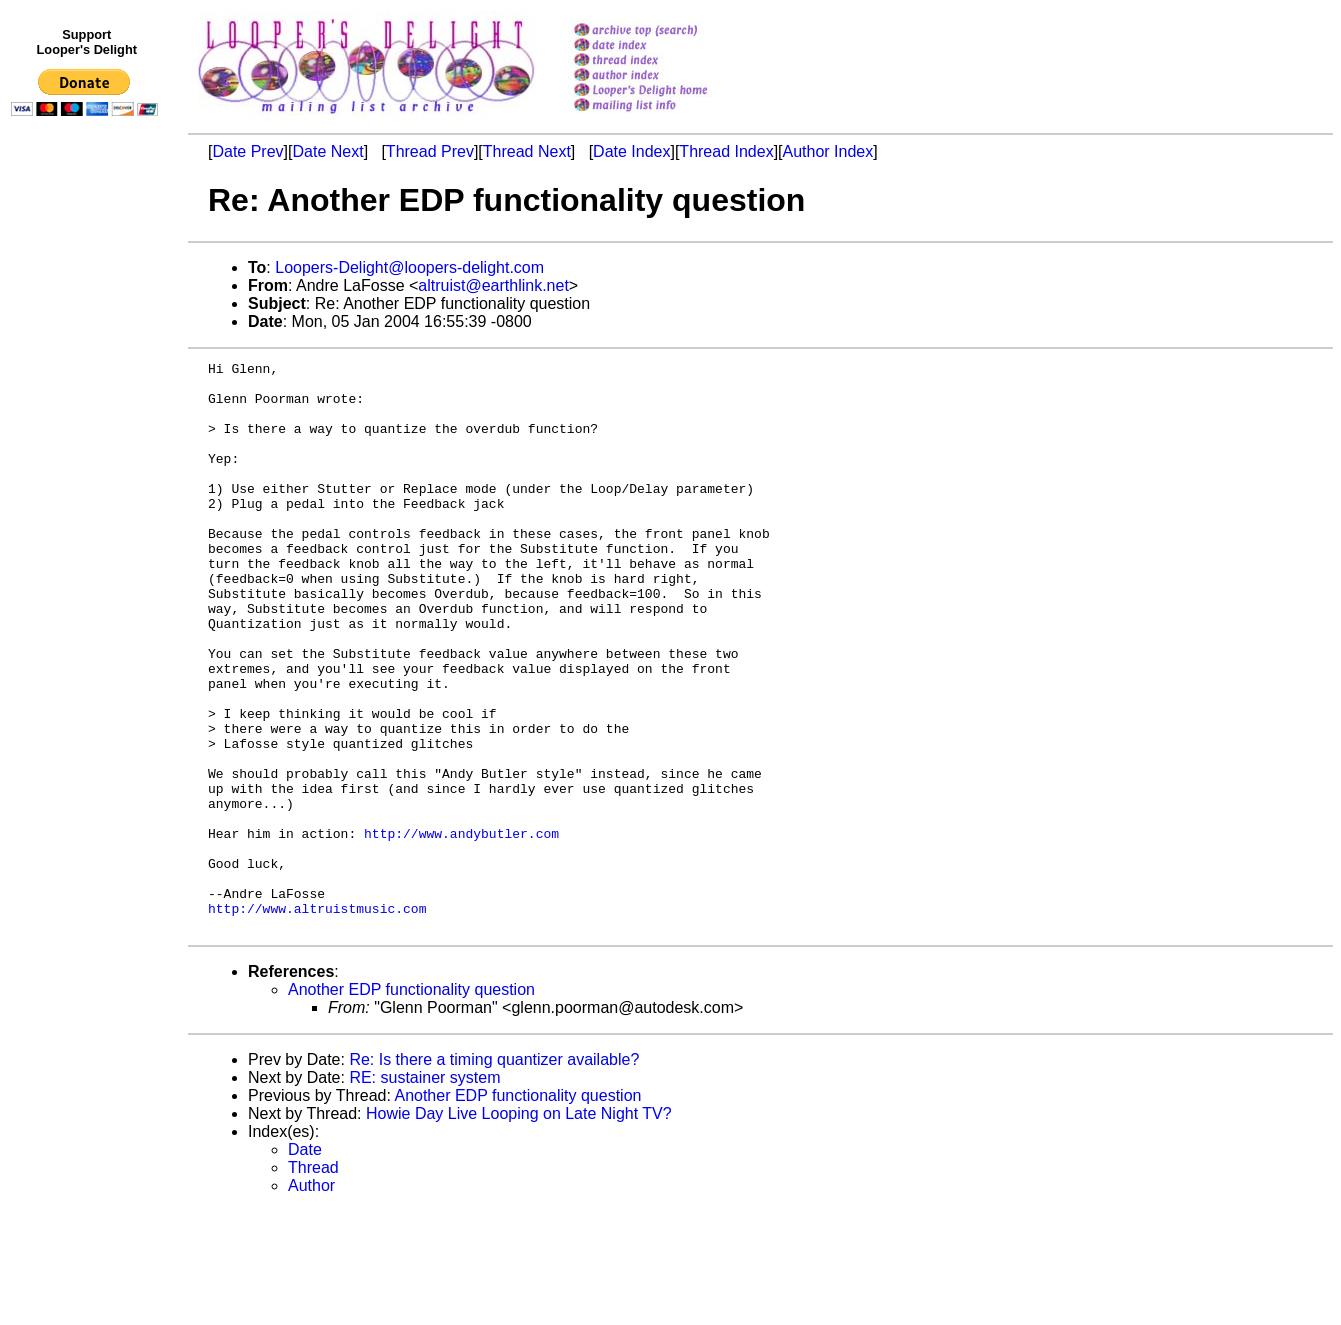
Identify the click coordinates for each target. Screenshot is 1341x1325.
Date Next (327, 151)
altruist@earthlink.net (493, 285)
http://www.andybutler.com (461, 929)
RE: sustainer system (424, 1191)
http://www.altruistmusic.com (317, 1019)
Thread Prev (430, 151)
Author (311, 1299)
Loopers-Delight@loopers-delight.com (409, 267)
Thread (313, 1281)
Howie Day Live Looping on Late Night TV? (519, 1227)
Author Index (828, 151)
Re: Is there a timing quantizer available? (494, 1173)
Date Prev (247, 151)
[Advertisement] (88, 537)
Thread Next (527, 151)
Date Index (631, 151)
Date (305, 1263)
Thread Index (726, 151)
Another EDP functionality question (411, 1103)
